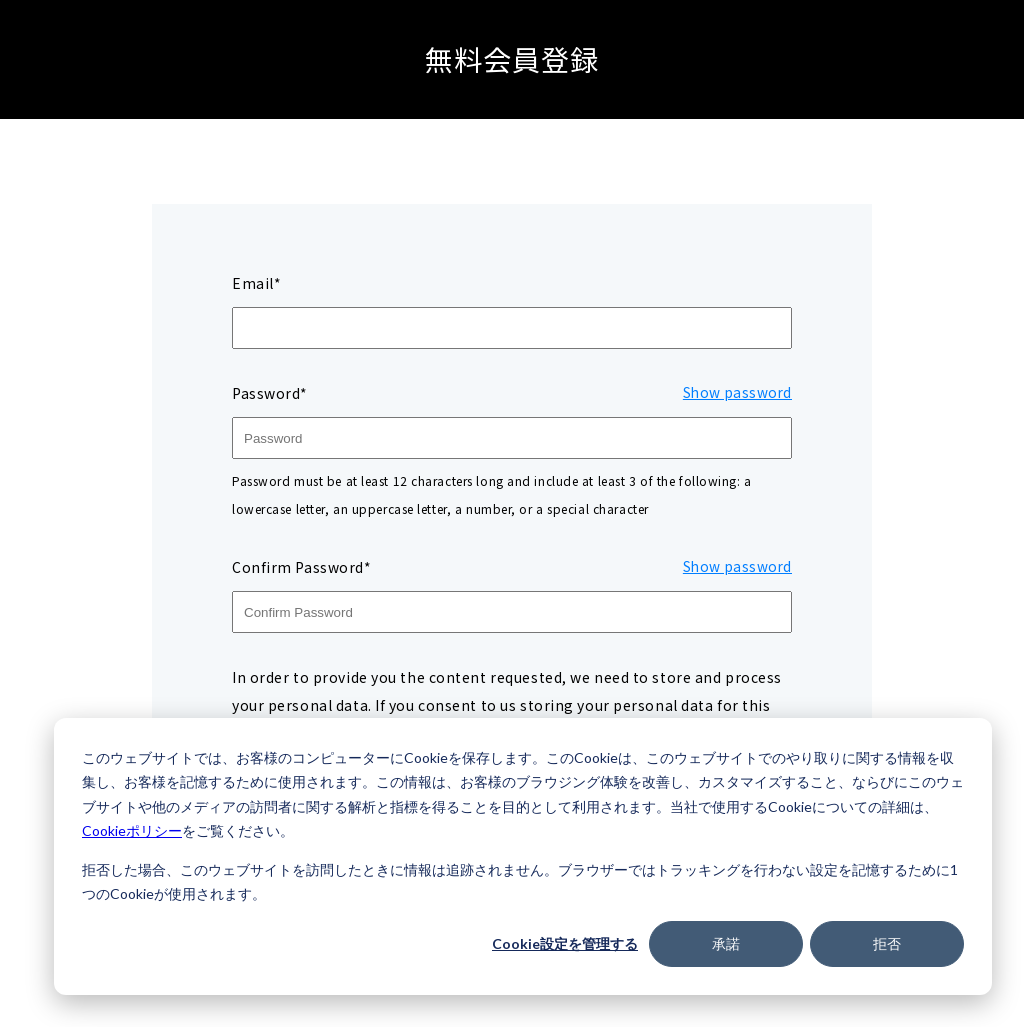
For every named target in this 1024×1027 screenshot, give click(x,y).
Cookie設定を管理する (565, 943)
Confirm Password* (302, 567)
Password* (270, 393)
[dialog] (523, 856)
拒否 (887, 943)
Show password (736, 393)
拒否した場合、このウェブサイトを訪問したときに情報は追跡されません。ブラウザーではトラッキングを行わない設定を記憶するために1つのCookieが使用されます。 (520, 882)
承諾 (726, 943)
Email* (256, 283)
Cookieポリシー (132, 830)
